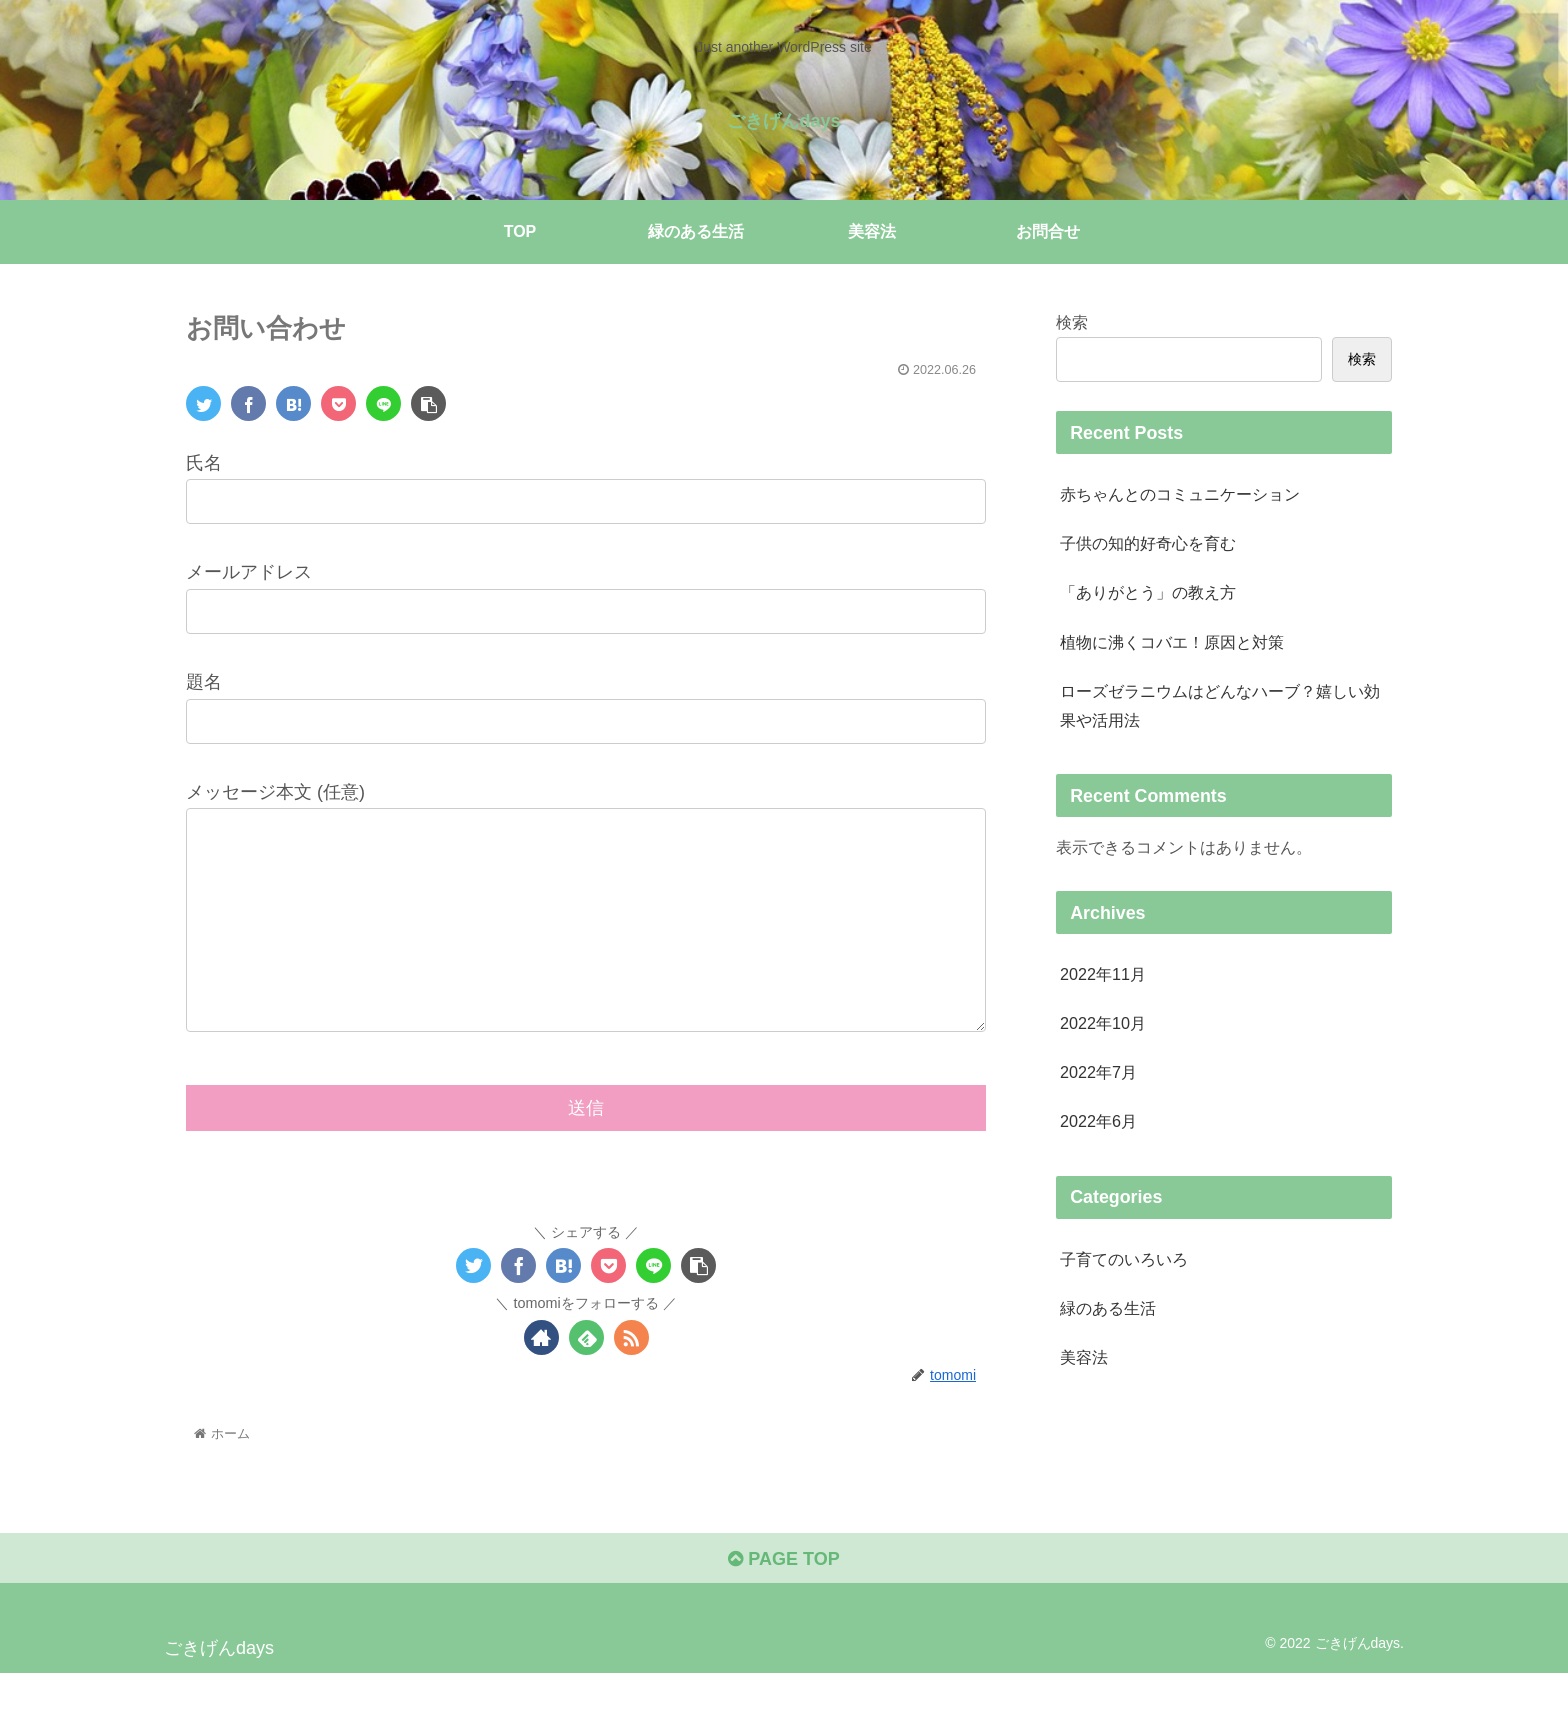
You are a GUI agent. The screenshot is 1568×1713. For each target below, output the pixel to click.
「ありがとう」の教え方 (1148, 592)
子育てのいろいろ (1124, 1259)
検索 (1072, 322)
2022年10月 (1103, 1023)
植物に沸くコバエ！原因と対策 (1172, 642)
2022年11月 (1103, 974)
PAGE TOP (783, 1599)
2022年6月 (1098, 1121)
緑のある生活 (1108, 1308)
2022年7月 (1098, 1072)
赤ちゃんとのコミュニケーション (1180, 494)
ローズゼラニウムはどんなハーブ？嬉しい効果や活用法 (1220, 705)
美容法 (1084, 1357)
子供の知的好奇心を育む (1148, 543)
